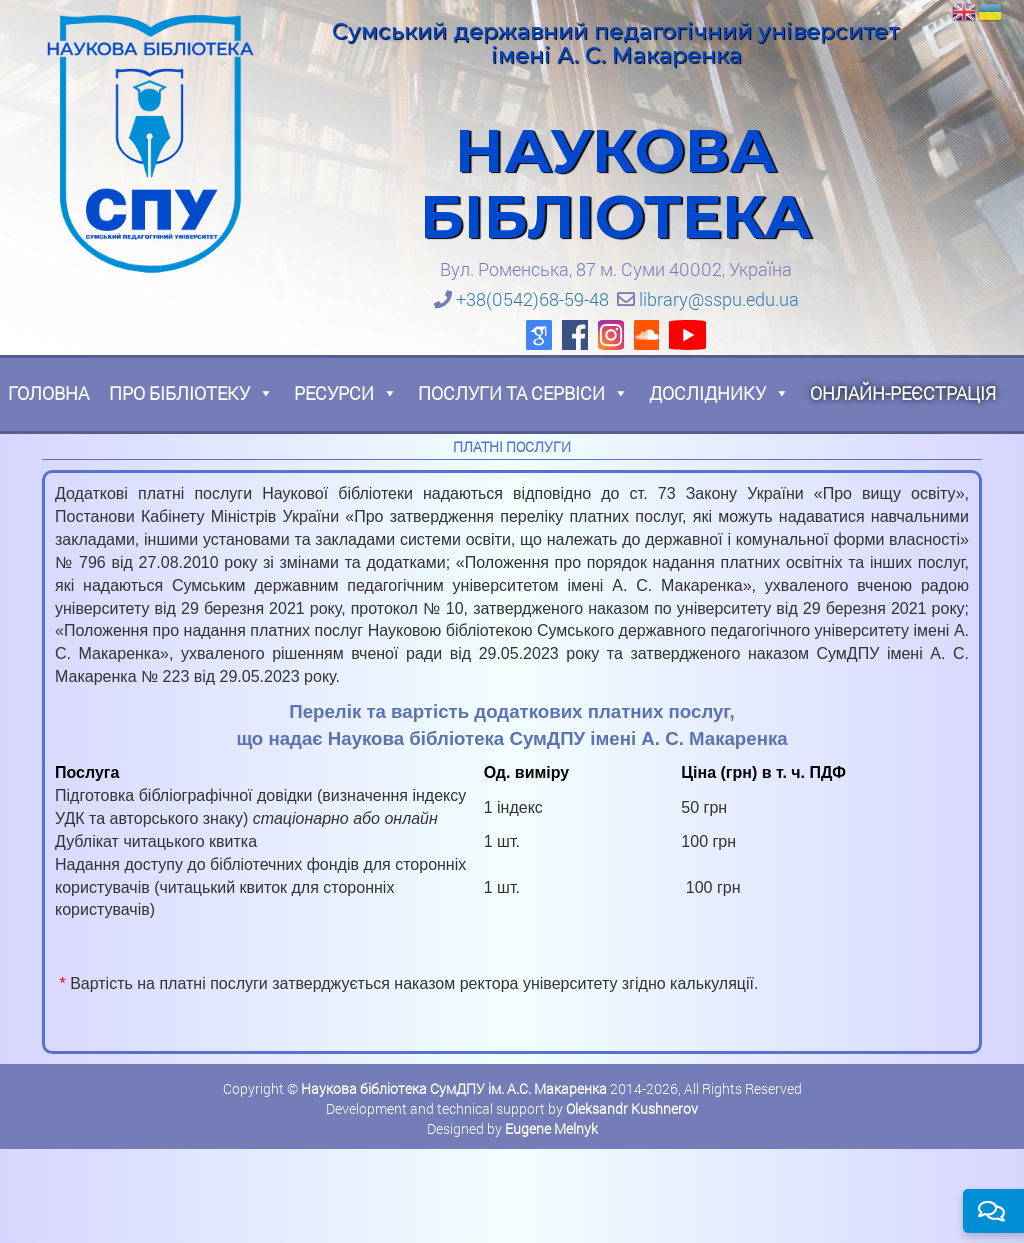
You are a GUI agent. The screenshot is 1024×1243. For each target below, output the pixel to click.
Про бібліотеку (191, 393)
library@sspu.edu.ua (719, 299)
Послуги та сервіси (523, 393)
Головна (48, 393)
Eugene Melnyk (551, 1128)
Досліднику (719, 393)
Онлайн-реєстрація (903, 393)
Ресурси (346, 393)
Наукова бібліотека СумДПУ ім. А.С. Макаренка (454, 1088)
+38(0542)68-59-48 (532, 299)
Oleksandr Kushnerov (632, 1108)
